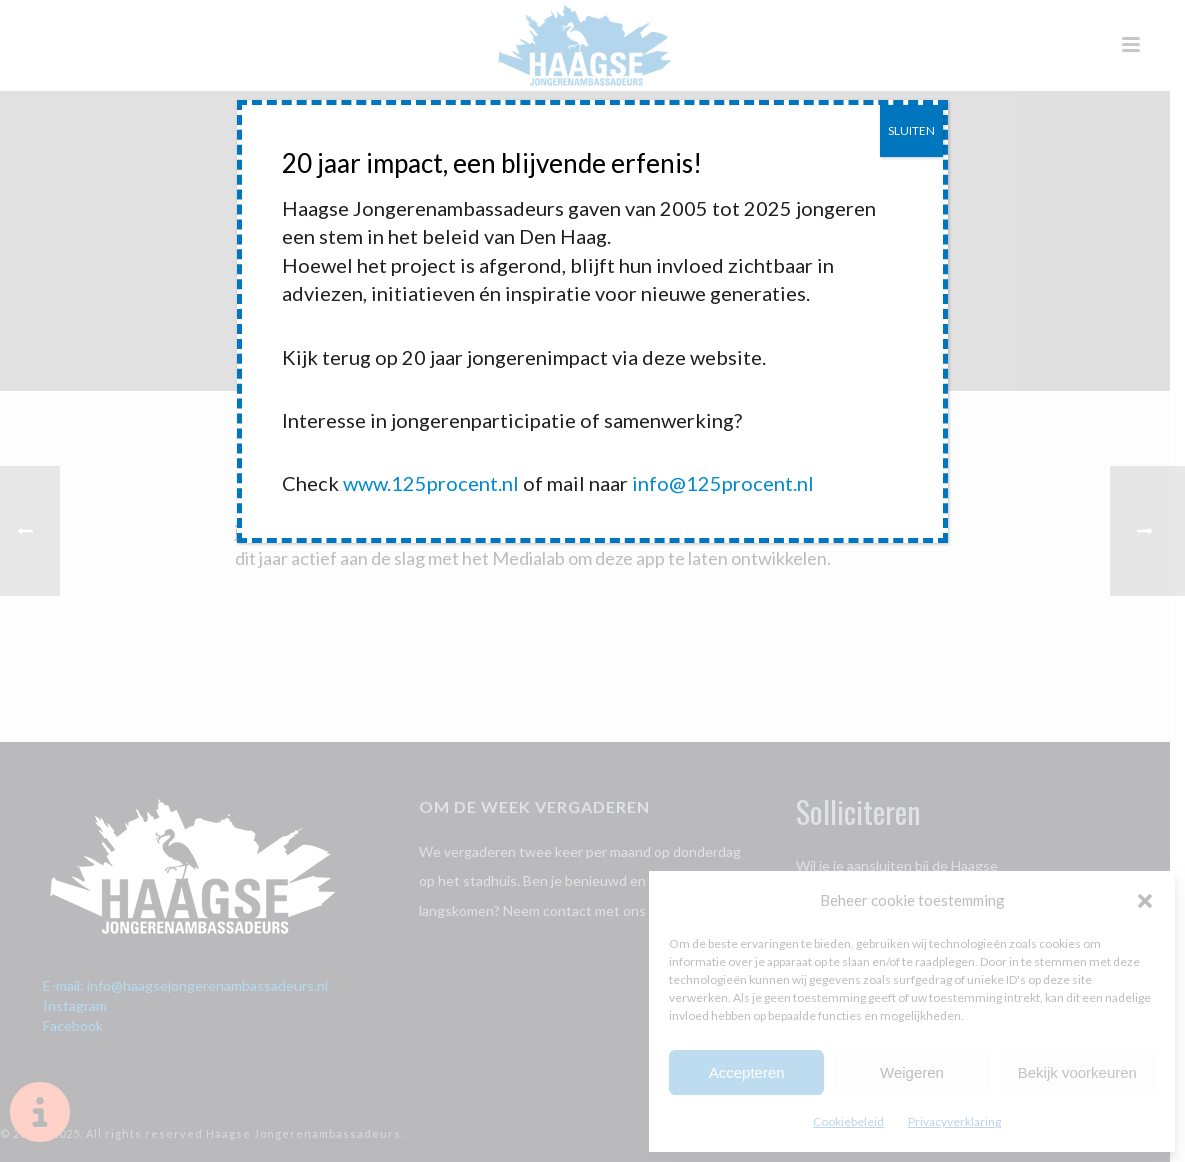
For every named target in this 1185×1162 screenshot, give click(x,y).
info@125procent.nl (723, 483)
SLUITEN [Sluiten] (911, 130)
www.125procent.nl (431, 483)
